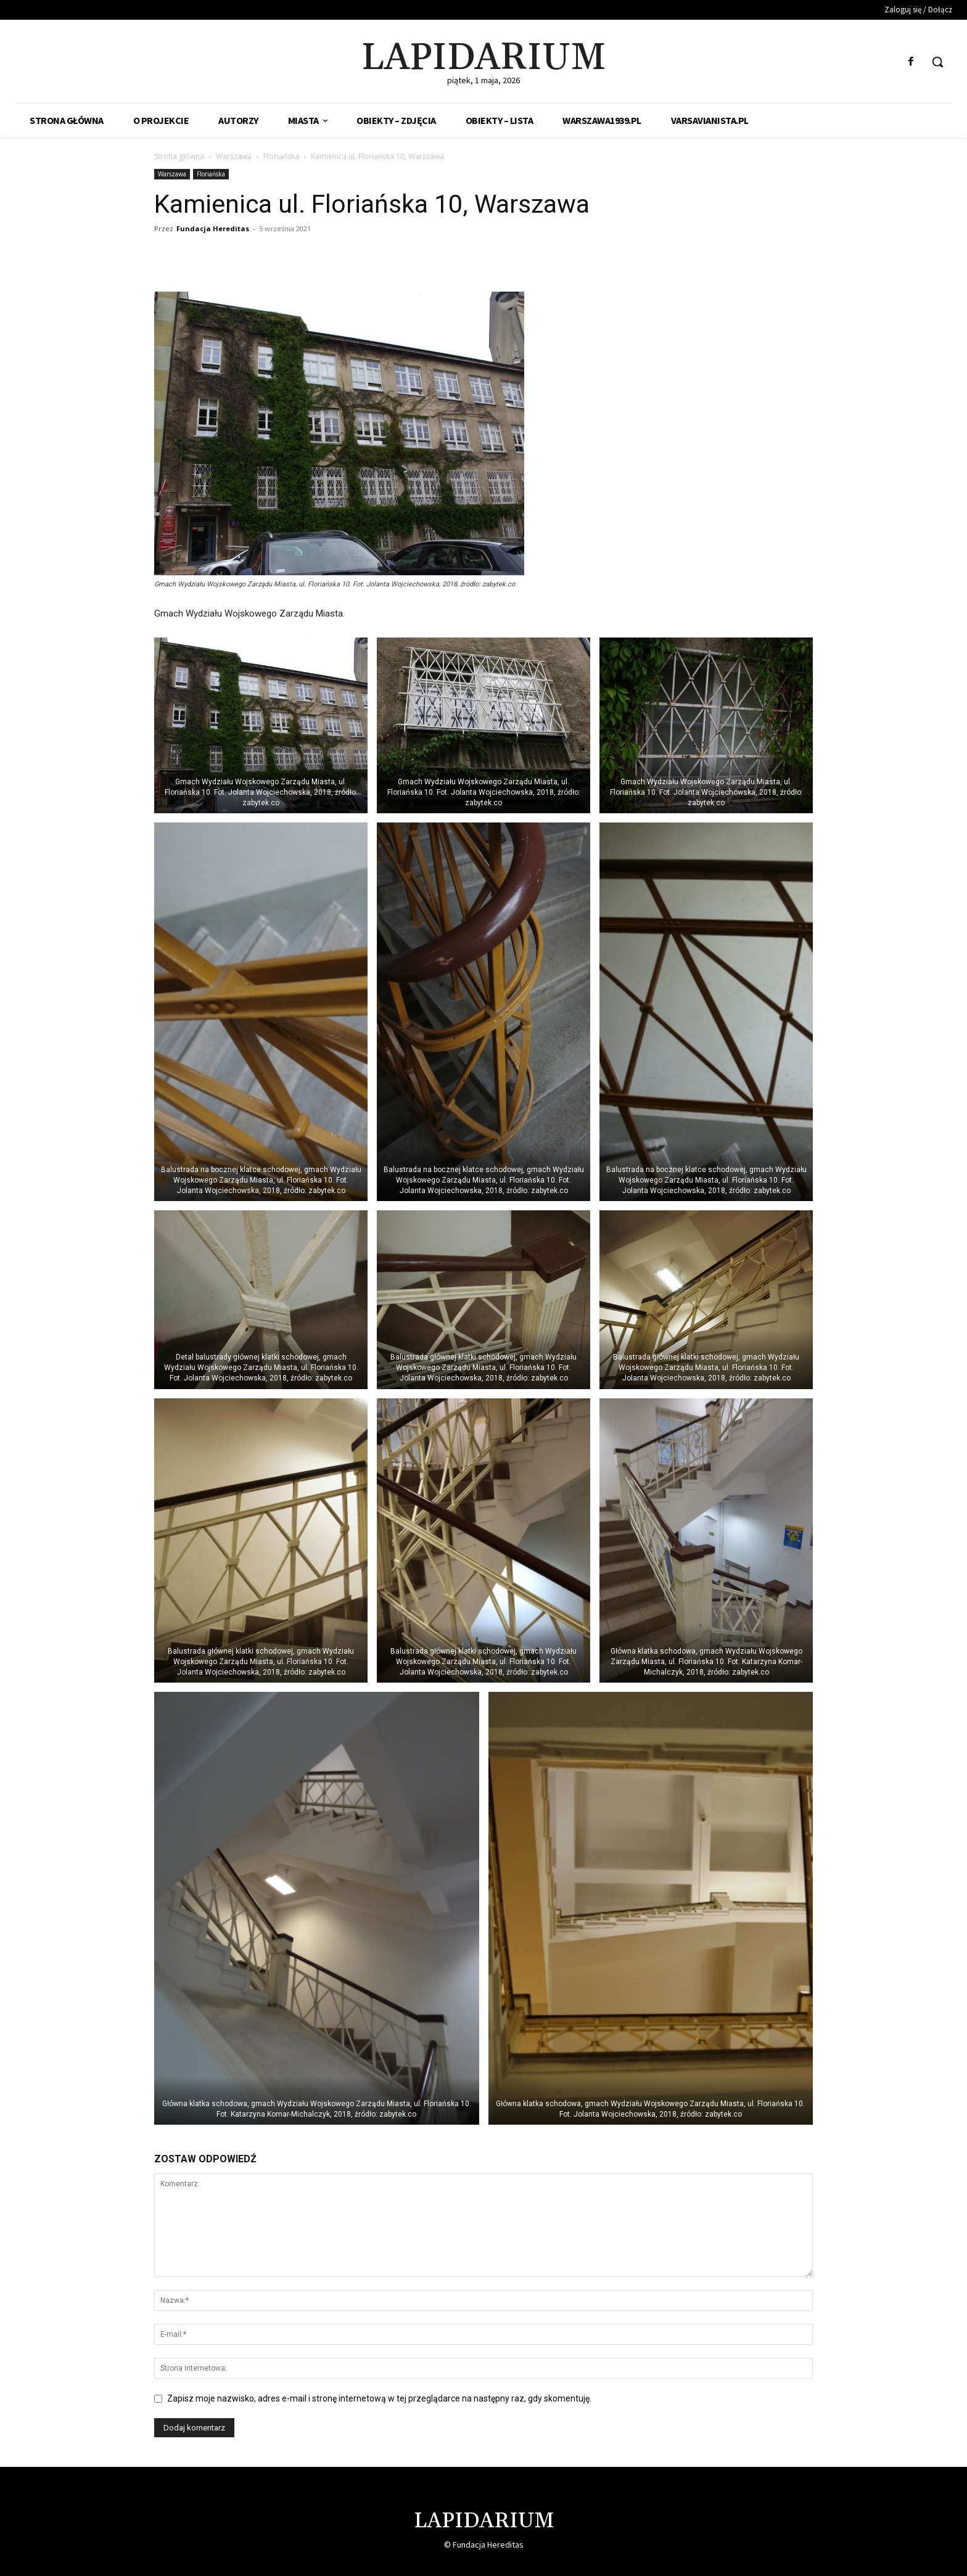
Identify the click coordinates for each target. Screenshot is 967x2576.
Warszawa (234, 156)
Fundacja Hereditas (212, 228)
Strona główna (179, 156)
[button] (937, 61)
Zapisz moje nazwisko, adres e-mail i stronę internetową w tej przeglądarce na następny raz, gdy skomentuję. (379, 2398)
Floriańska (281, 156)
